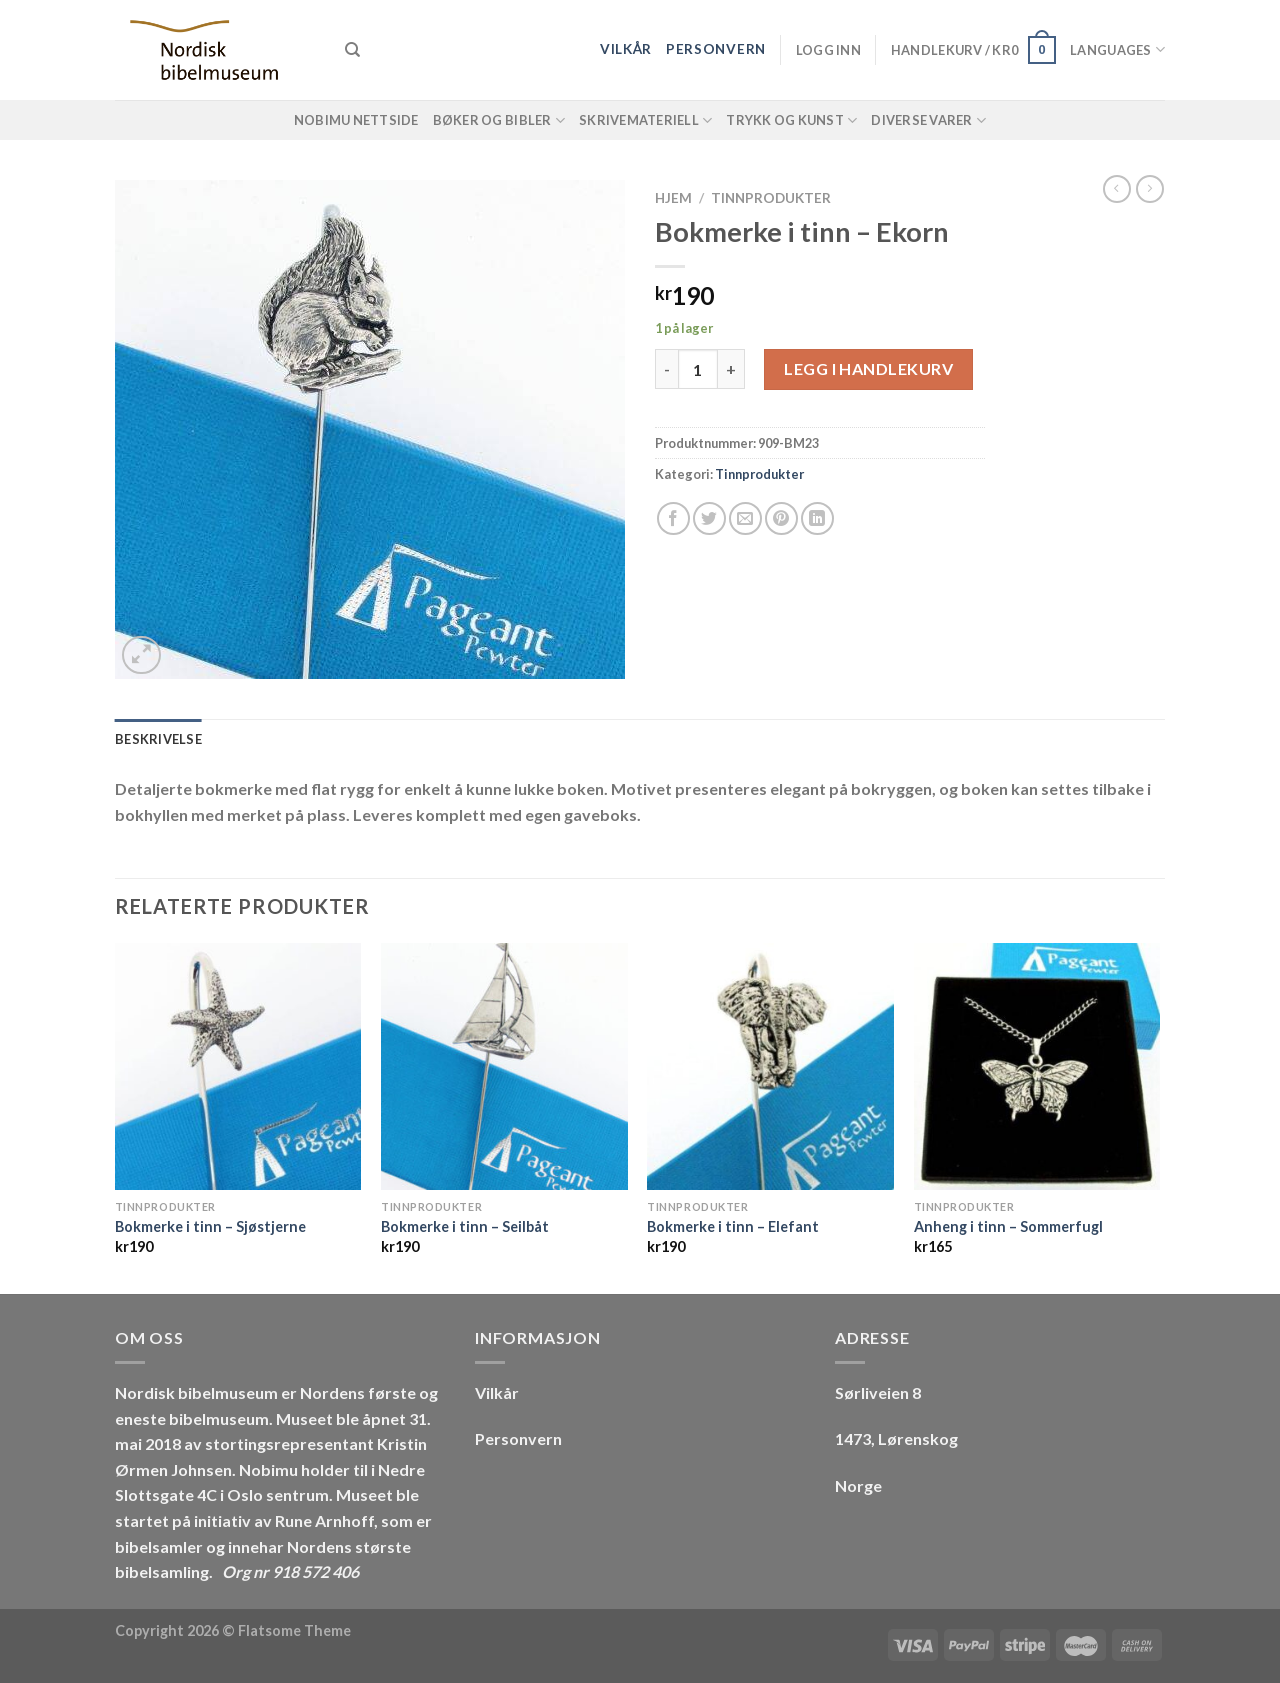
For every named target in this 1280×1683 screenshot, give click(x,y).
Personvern (716, 49)
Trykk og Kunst (791, 120)
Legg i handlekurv (868, 368)
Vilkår (626, 49)
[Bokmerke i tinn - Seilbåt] (504, 1066)
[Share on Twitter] (709, 518)
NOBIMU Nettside (356, 120)
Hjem (673, 198)
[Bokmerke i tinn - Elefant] (770, 1066)
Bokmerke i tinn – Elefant (733, 1226)
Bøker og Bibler (499, 120)
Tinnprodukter (771, 198)
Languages (1117, 49)
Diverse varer (928, 120)
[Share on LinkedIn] (817, 518)
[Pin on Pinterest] (781, 518)
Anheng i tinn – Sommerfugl (1008, 1226)
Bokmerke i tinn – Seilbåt (465, 1226)
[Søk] (352, 50)
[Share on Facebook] (673, 518)
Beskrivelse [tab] (158, 739)
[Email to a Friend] (745, 518)
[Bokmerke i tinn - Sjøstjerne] (238, 1066)
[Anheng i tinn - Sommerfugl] (1037, 1066)
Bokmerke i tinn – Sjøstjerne (210, 1226)
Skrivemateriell (645, 120)
